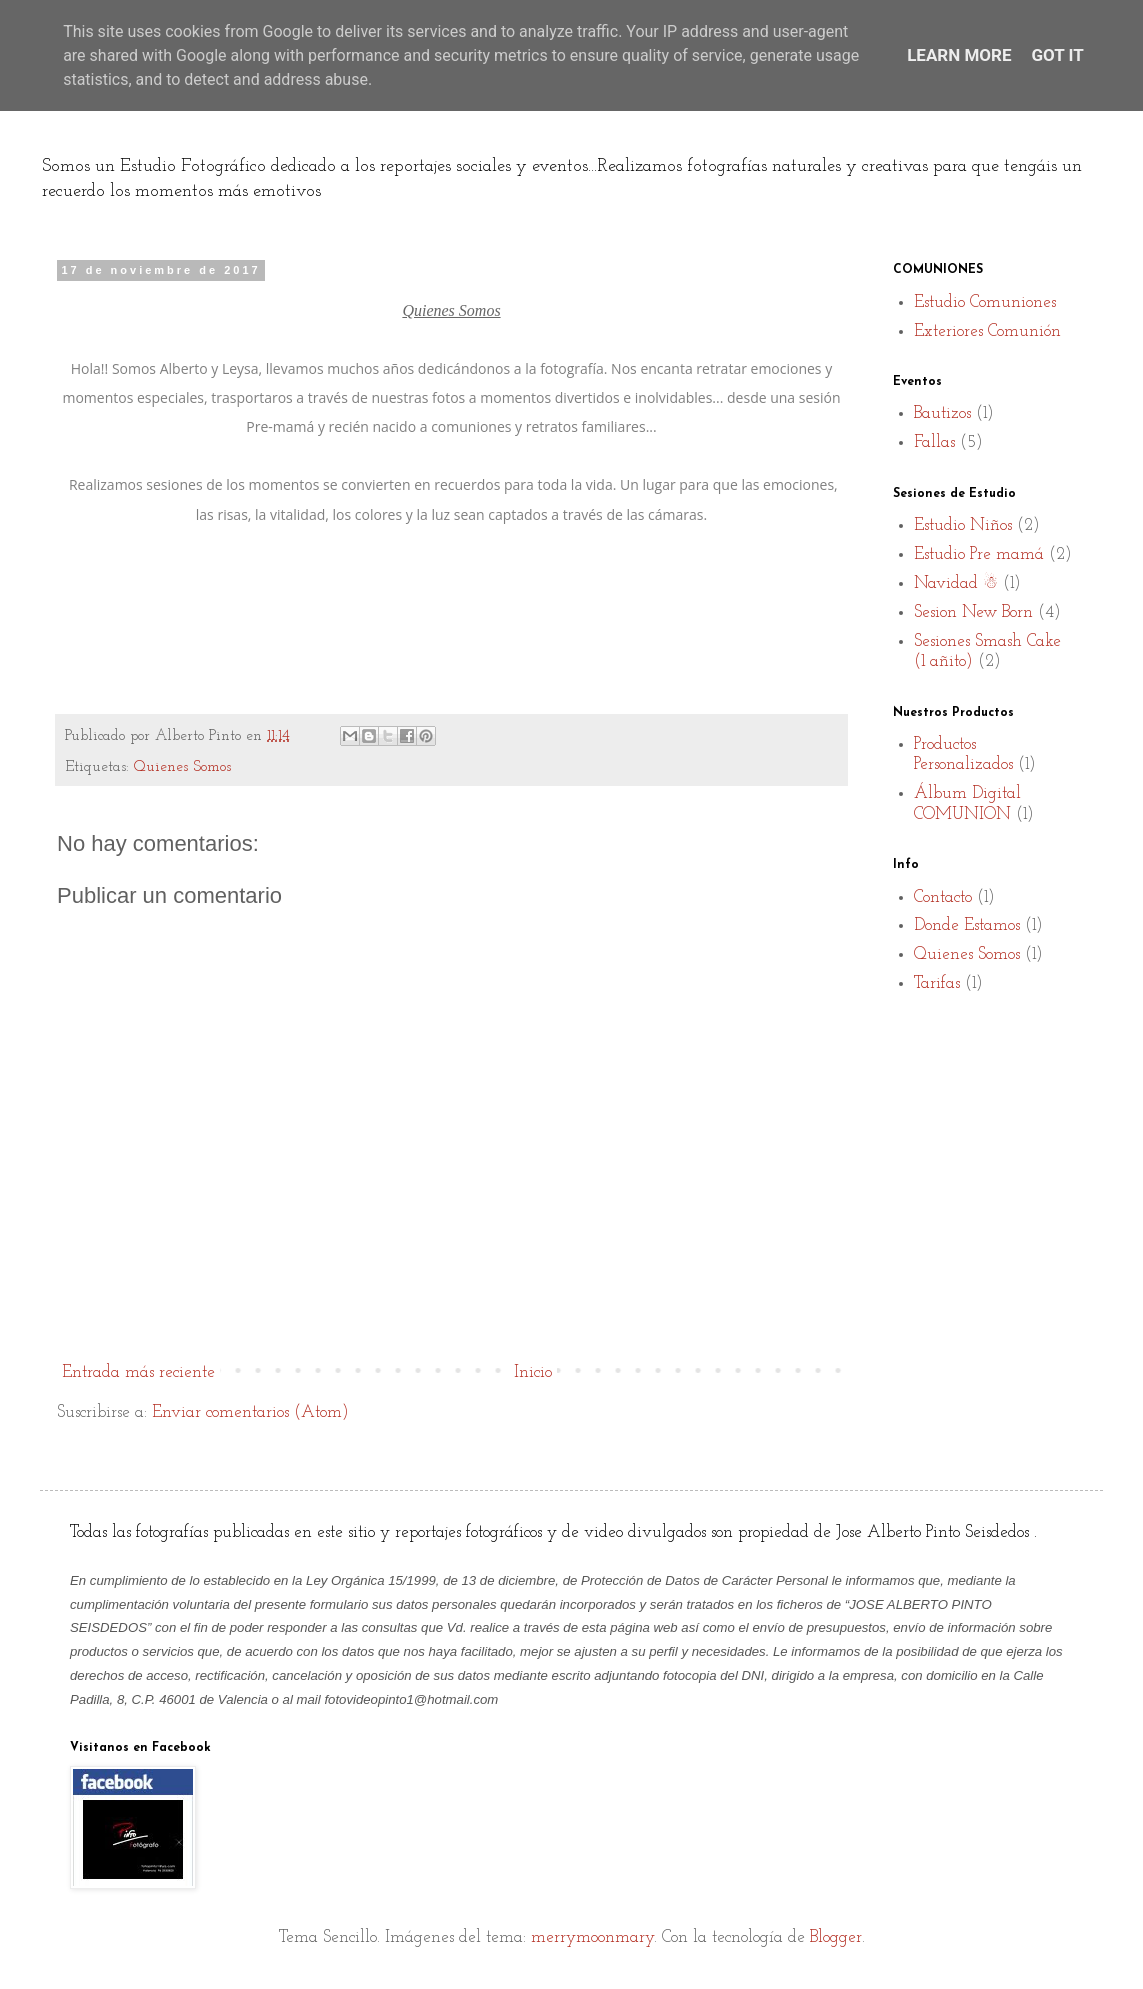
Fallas (934, 442)
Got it (1058, 55)
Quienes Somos (182, 767)
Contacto (943, 897)
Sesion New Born (973, 612)
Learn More (959, 55)
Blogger (836, 1937)
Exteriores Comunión (987, 331)
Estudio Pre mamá (979, 554)
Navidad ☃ (956, 583)
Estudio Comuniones (985, 302)
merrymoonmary (592, 1937)
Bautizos (942, 413)
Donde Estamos (967, 925)
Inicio (533, 1372)
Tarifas (937, 983)
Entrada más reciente (138, 1372)
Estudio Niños (963, 525)
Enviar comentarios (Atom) (250, 1412)
